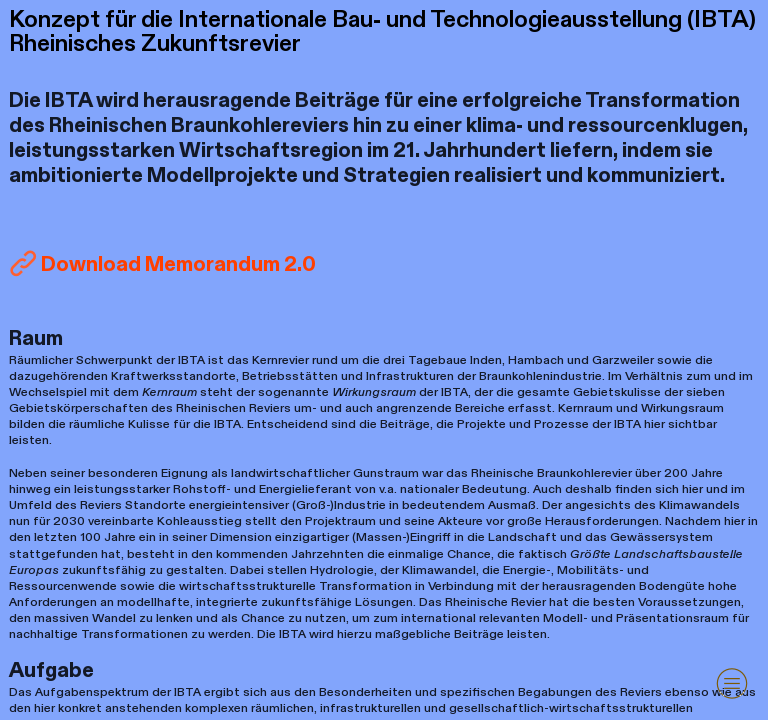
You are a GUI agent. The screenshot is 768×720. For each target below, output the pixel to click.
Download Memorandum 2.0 (178, 264)
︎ (732, 683)
